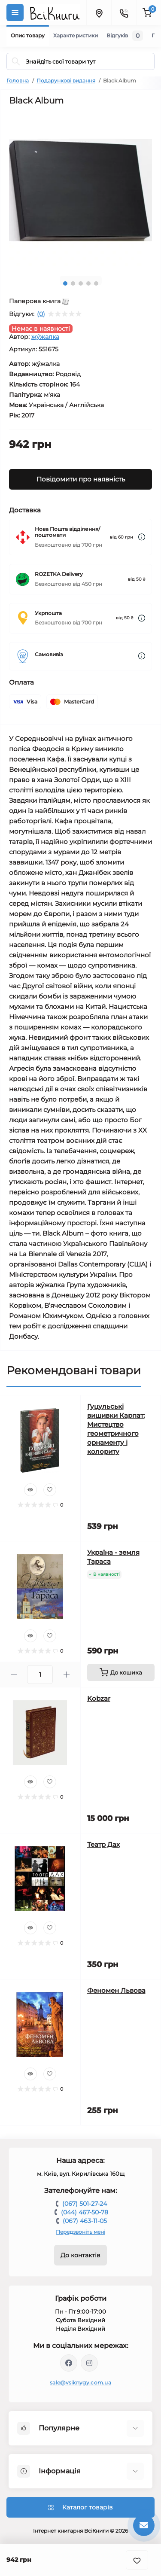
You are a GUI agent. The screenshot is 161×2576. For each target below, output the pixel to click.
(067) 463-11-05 (85, 2221)
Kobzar (98, 1698)
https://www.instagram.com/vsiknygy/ (89, 2363)
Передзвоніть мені (80, 2232)
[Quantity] (40, 1674)
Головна (17, 80)
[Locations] (98, 12)
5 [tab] (96, 283)
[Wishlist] (49, 1489)
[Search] (15, 61)
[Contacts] (123, 12)
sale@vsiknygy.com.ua (80, 2382)
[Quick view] (30, 1489)
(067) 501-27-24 (84, 2204)
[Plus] (66, 1675)
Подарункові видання (65, 80)
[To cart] (121, 1672)
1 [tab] (65, 283)
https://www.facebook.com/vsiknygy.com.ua (68, 2363)
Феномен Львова (116, 1990)
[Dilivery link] (141, 537)
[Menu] (15, 12)
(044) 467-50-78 (84, 2212)
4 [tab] (88, 283)
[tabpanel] (80, 190)
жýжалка (45, 337)
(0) (41, 314)
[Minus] (13, 1675)
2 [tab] (73, 283)
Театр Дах (103, 1844)
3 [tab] (81, 283)
